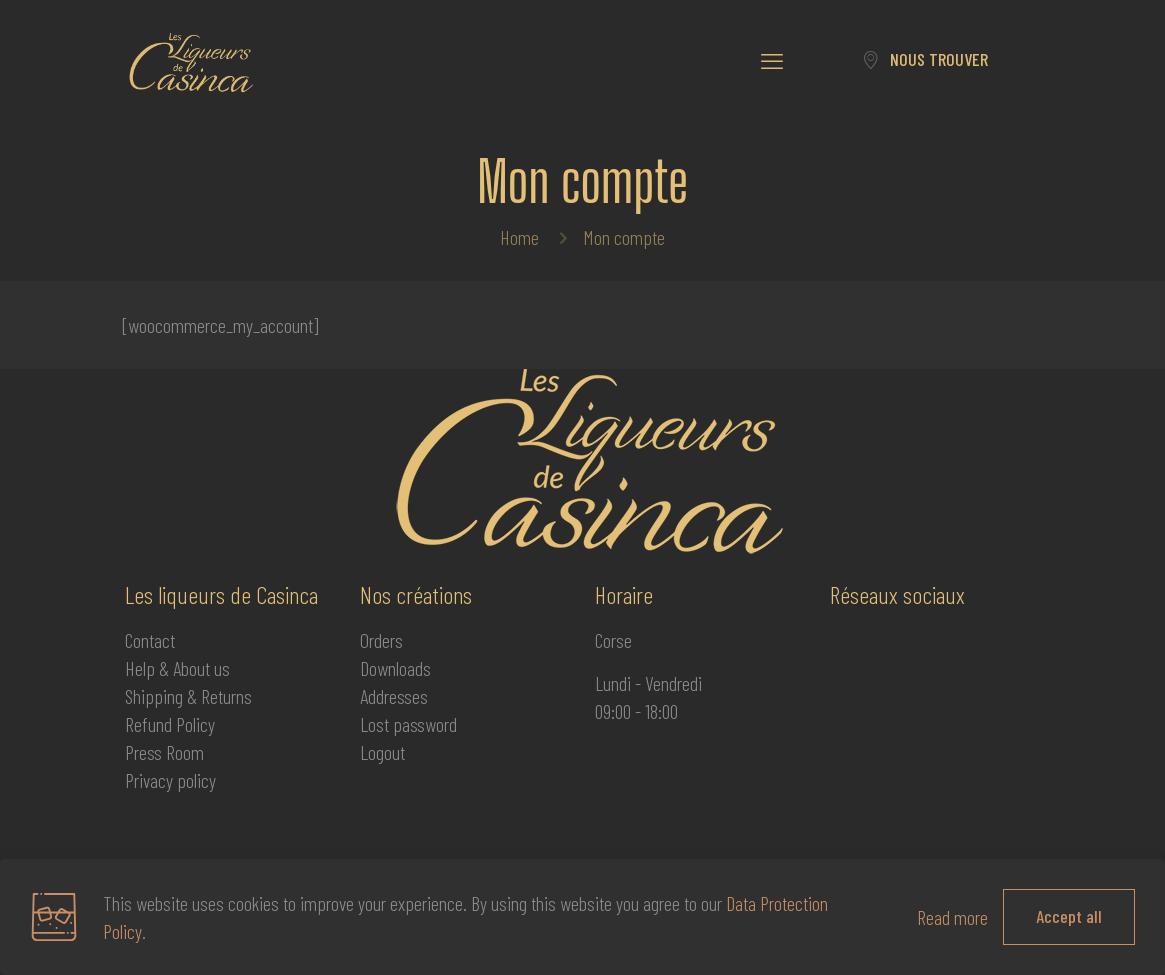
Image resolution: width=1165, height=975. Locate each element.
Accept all (1069, 916)
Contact (150, 640)
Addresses (394, 696)
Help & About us (177, 668)
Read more (952, 917)
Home (519, 237)
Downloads (395, 668)
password (425, 724)
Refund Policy (170, 724)
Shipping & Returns (188, 696)
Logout (382, 752)
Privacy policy (170, 780)
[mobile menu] (772, 60)
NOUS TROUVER (925, 59)
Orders (381, 640)
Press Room (164, 752)
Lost (376, 724)
